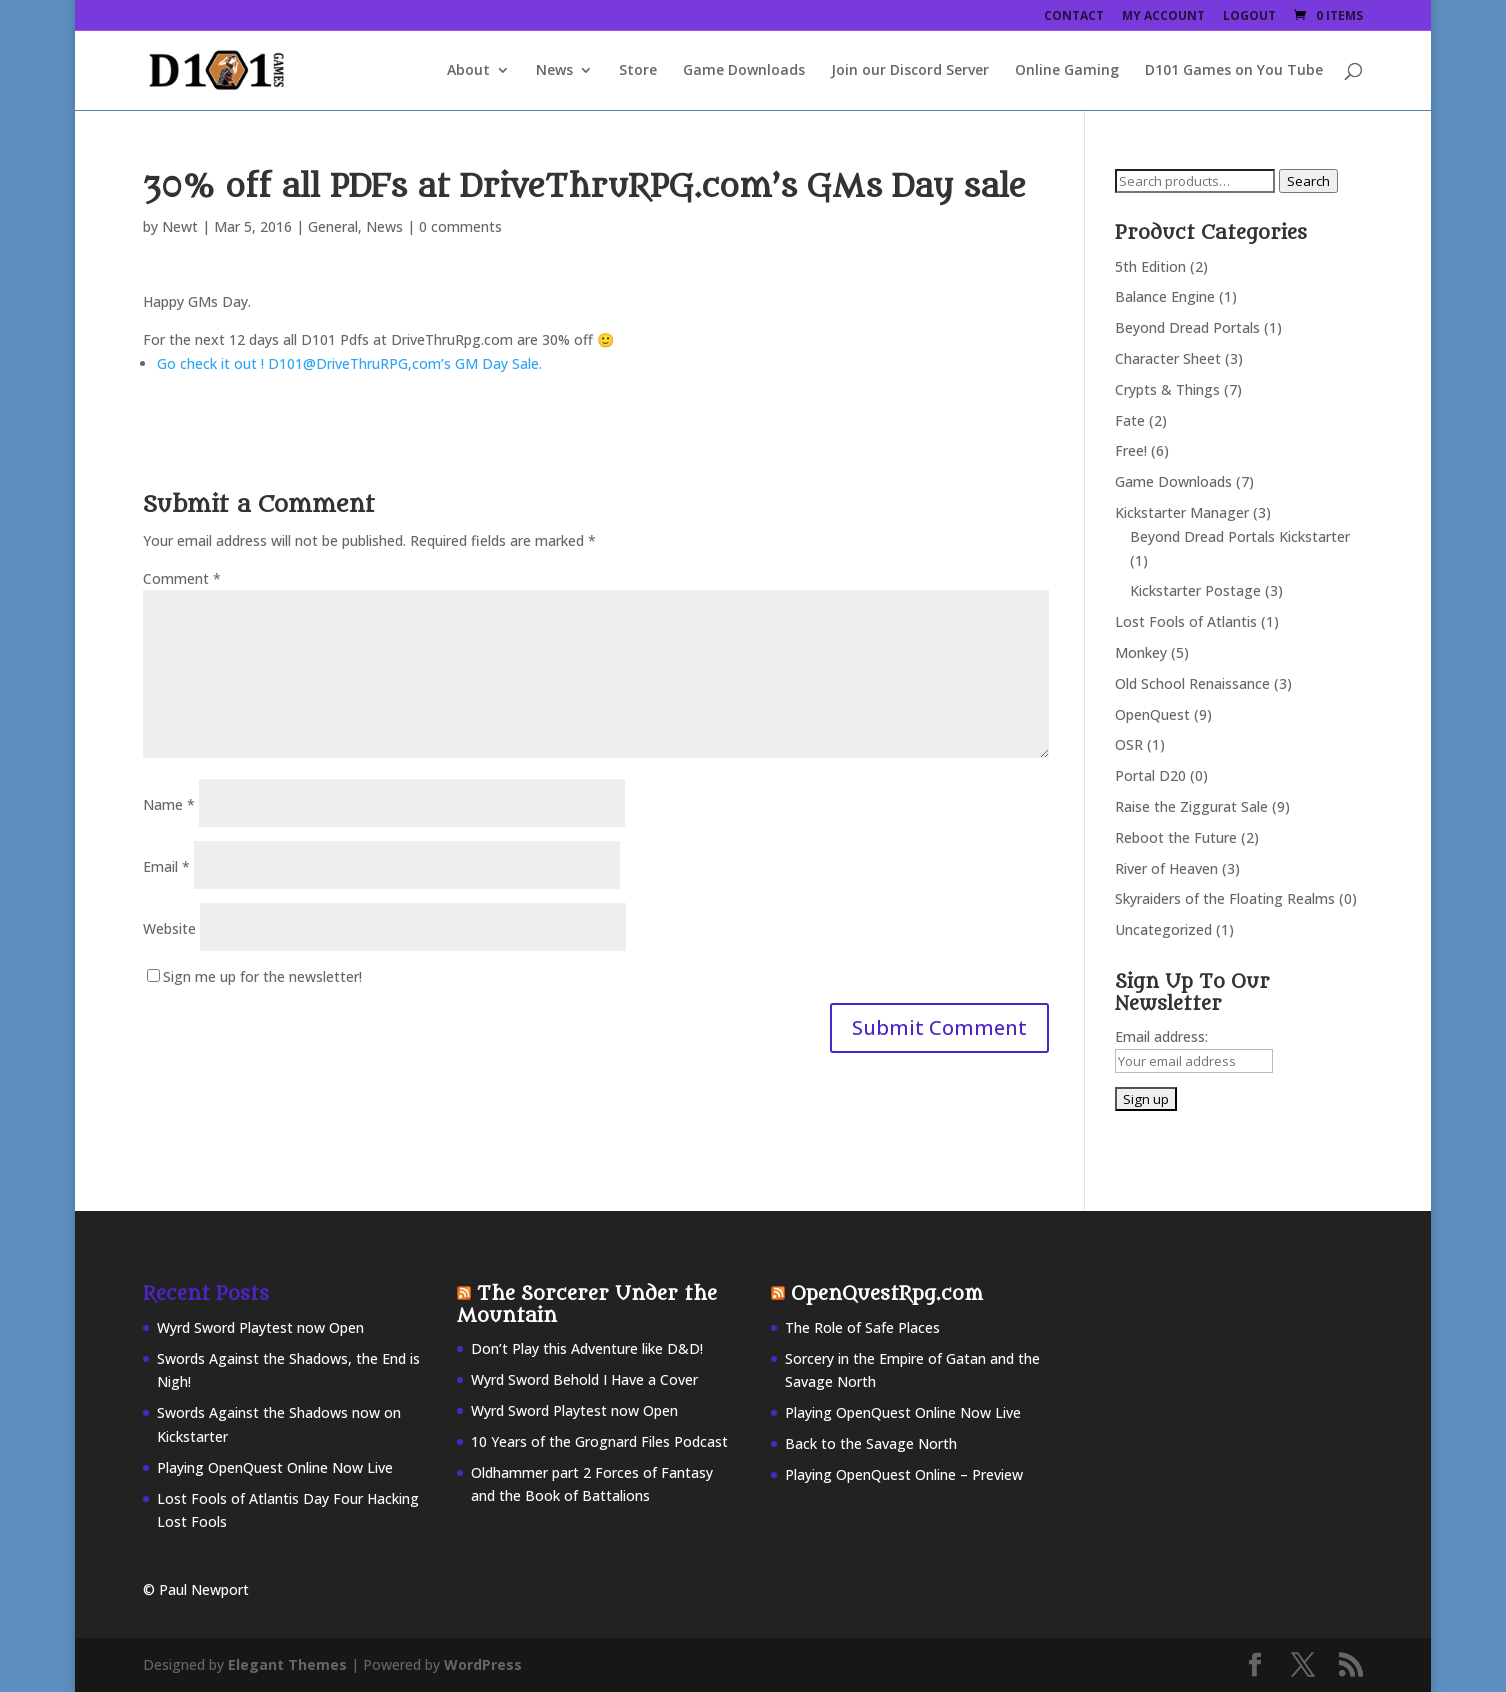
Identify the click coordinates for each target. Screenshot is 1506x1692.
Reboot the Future (1176, 837)
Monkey (1141, 652)
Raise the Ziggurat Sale (1191, 806)
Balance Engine (1165, 296)
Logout (1249, 17)
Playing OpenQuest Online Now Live (275, 1467)
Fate (1130, 420)
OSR (1129, 744)
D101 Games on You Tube (1234, 71)
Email (166, 866)
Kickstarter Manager (1182, 512)
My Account (1163, 17)
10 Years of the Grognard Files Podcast (599, 1441)
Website (169, 928)
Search (1308, 181)
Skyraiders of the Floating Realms (1225, 898)
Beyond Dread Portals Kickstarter (1240, 536)
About (468, 71)
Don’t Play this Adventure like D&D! (587, 1348)
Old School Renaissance (1192, 683)
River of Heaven (1166, 868)
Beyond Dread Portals (1187, 327)
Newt (180, 226)
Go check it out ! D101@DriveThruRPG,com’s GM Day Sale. (349, 363)
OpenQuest (1152, 714)
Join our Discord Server (910, 71)
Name (169, 804)
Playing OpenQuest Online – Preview (904, 1474)
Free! (1131, 450)
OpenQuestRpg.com (887, 1294)
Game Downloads (744, 71)
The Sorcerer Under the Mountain (587, 1305)
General (333, 226)
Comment (182, 578)
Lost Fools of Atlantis (1186, 621)
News (554, 71)
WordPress (483, 1664)
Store (638, 71)
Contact (1074, 17)
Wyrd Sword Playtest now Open (260, 1327)
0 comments (460, 226)
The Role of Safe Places (862, 1327)
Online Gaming (1067, 71)
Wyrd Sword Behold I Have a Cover (584, 1379)
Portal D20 (1150, 775)
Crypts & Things (1167, 389)
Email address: (1161, 1036)
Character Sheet (1168, 358)
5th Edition (1150, 266)
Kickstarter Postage (1195, 590)
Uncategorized (1163, 929)
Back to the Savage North (871, 1443)
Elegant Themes (287, 1664)
